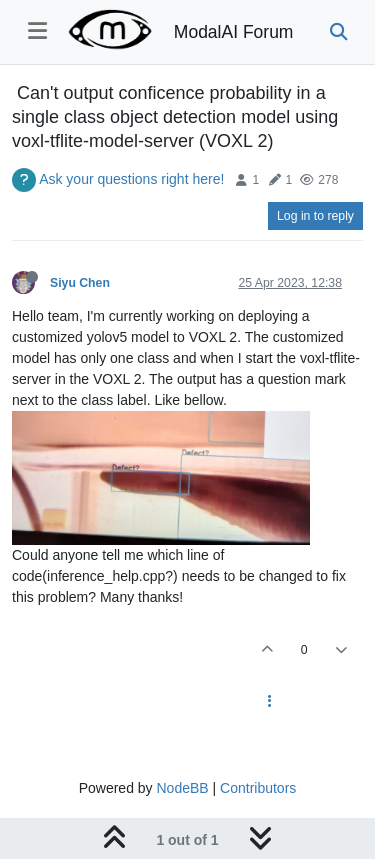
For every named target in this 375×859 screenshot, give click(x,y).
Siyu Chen (80, 283)
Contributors (258, 788)
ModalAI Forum (234, 32)
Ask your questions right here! (131, 179)
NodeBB (182, 788)
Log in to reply (315, 216)
